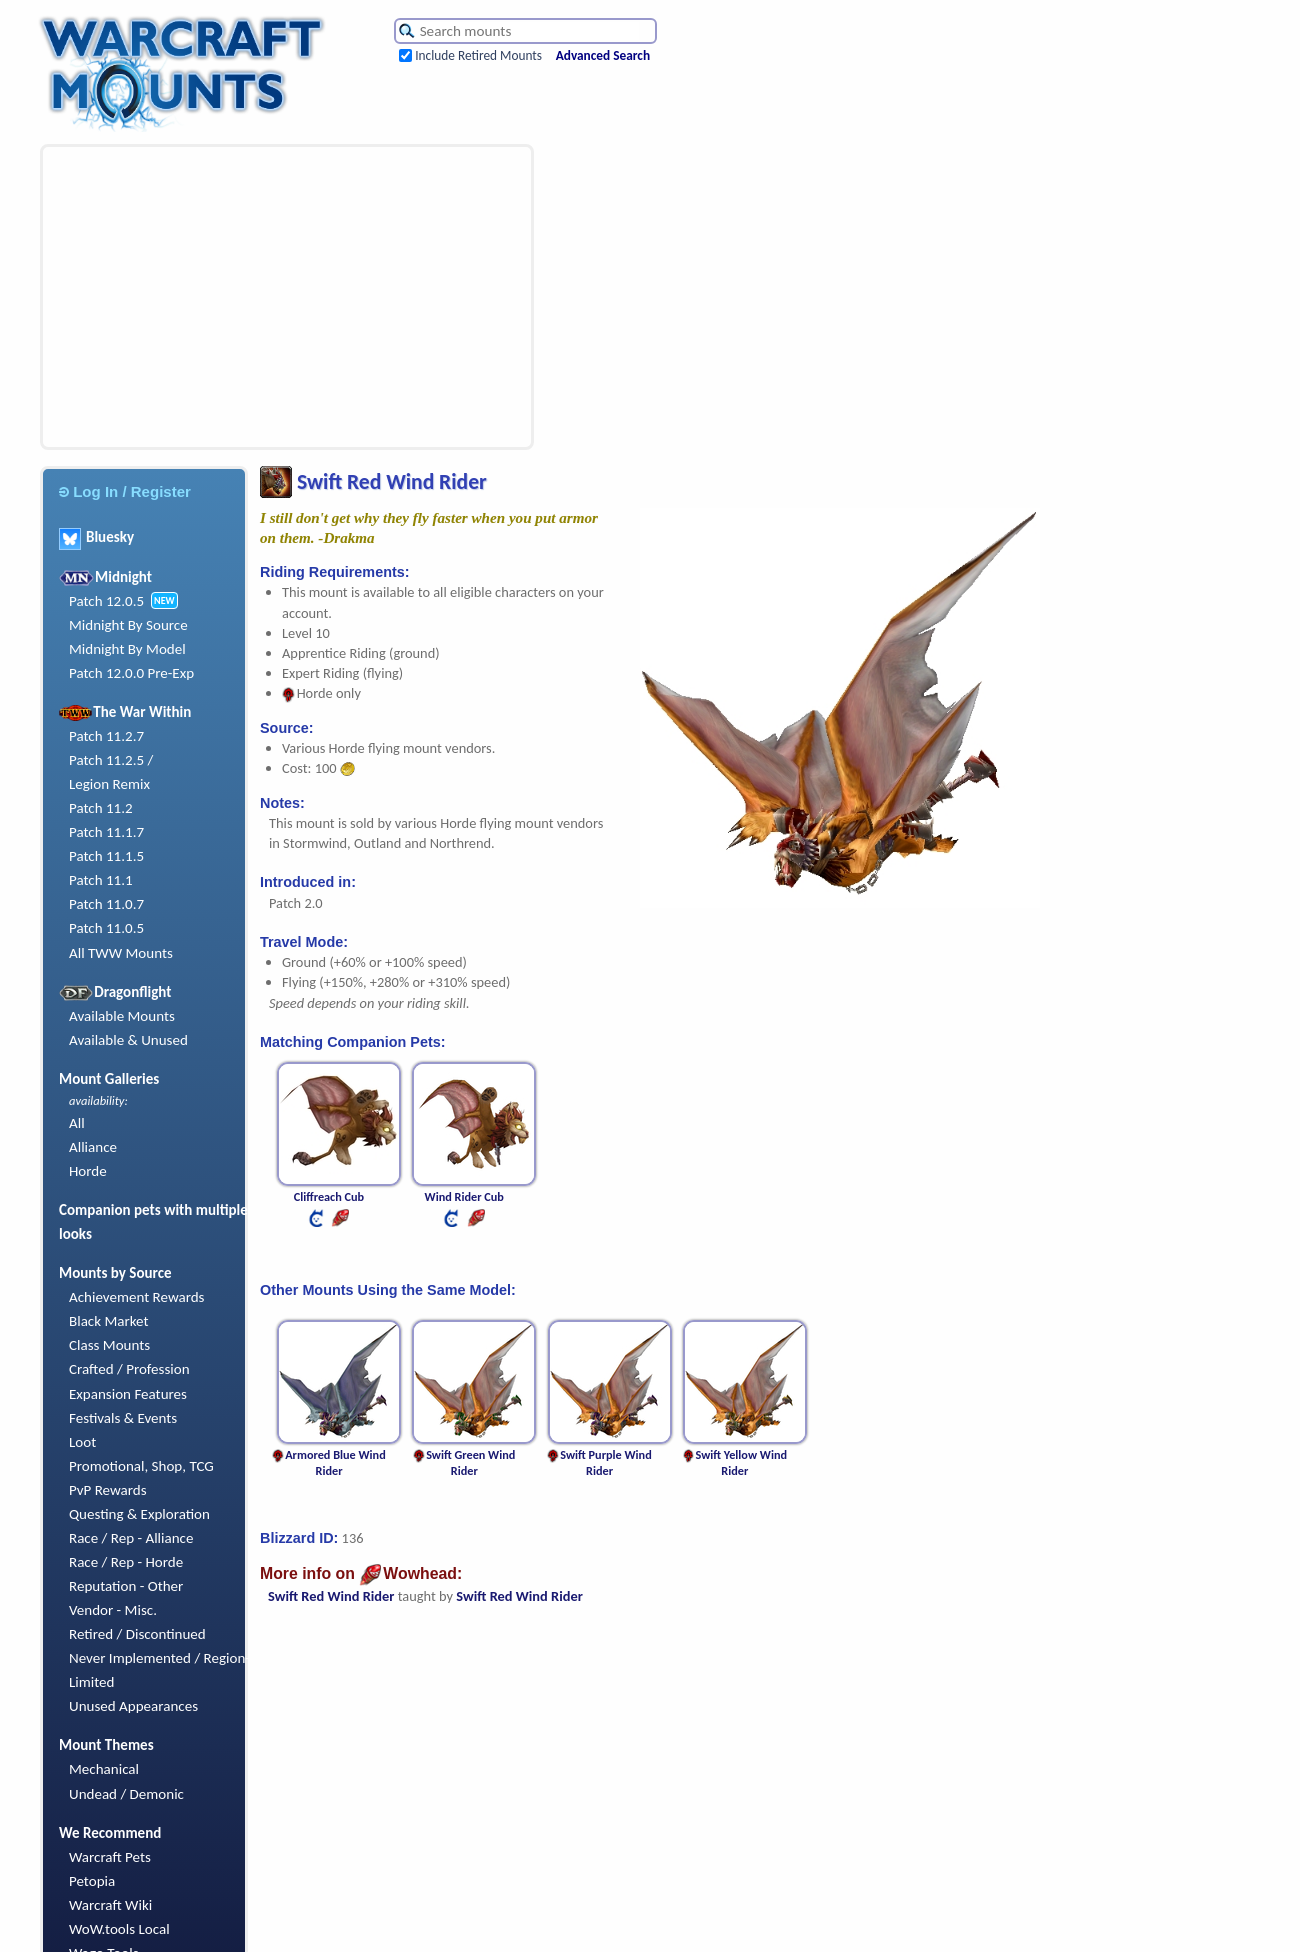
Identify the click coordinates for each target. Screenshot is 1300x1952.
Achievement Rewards (137, 1297)
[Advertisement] (254, 297)
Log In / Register (125, 491)
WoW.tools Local (119, 1929)
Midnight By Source (128, 625)
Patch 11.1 (101, 880)
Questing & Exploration (139, 1514)
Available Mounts (122, 1016)
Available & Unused (128, 1040)
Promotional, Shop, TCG (141, 1466)
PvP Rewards (108, 1490)
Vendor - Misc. (113, 1610)
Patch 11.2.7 (106, 736)
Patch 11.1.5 (106, 856)
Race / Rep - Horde (126, 1562)
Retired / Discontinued (137, 1634)
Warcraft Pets (110, 1857)
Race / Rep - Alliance (131, 1538)
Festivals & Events (123, 1418)
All (77, 1123)
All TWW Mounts (121, 953)
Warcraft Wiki (110, 1905)
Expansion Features (128, 1394)
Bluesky (96, 537)
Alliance (93, 1147)
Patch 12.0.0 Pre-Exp (131, 673)
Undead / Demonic (126, 1794)
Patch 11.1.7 (106, 832)
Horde (88, 1171)
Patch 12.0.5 (106, 601)
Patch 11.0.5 (106, 928)
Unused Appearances (133, 1706)
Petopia (92, 1881)
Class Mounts (109, 1345)
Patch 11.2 (101, 808)
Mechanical (104, 1769)
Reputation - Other (126, 1586)
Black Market (109, 1321)
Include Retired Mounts (478, 55)
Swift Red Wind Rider (331, 1596)
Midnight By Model (127, 649)
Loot (82, 1442)
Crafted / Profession (129, 1369)
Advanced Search (603, 55)
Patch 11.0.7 (106, 904)
